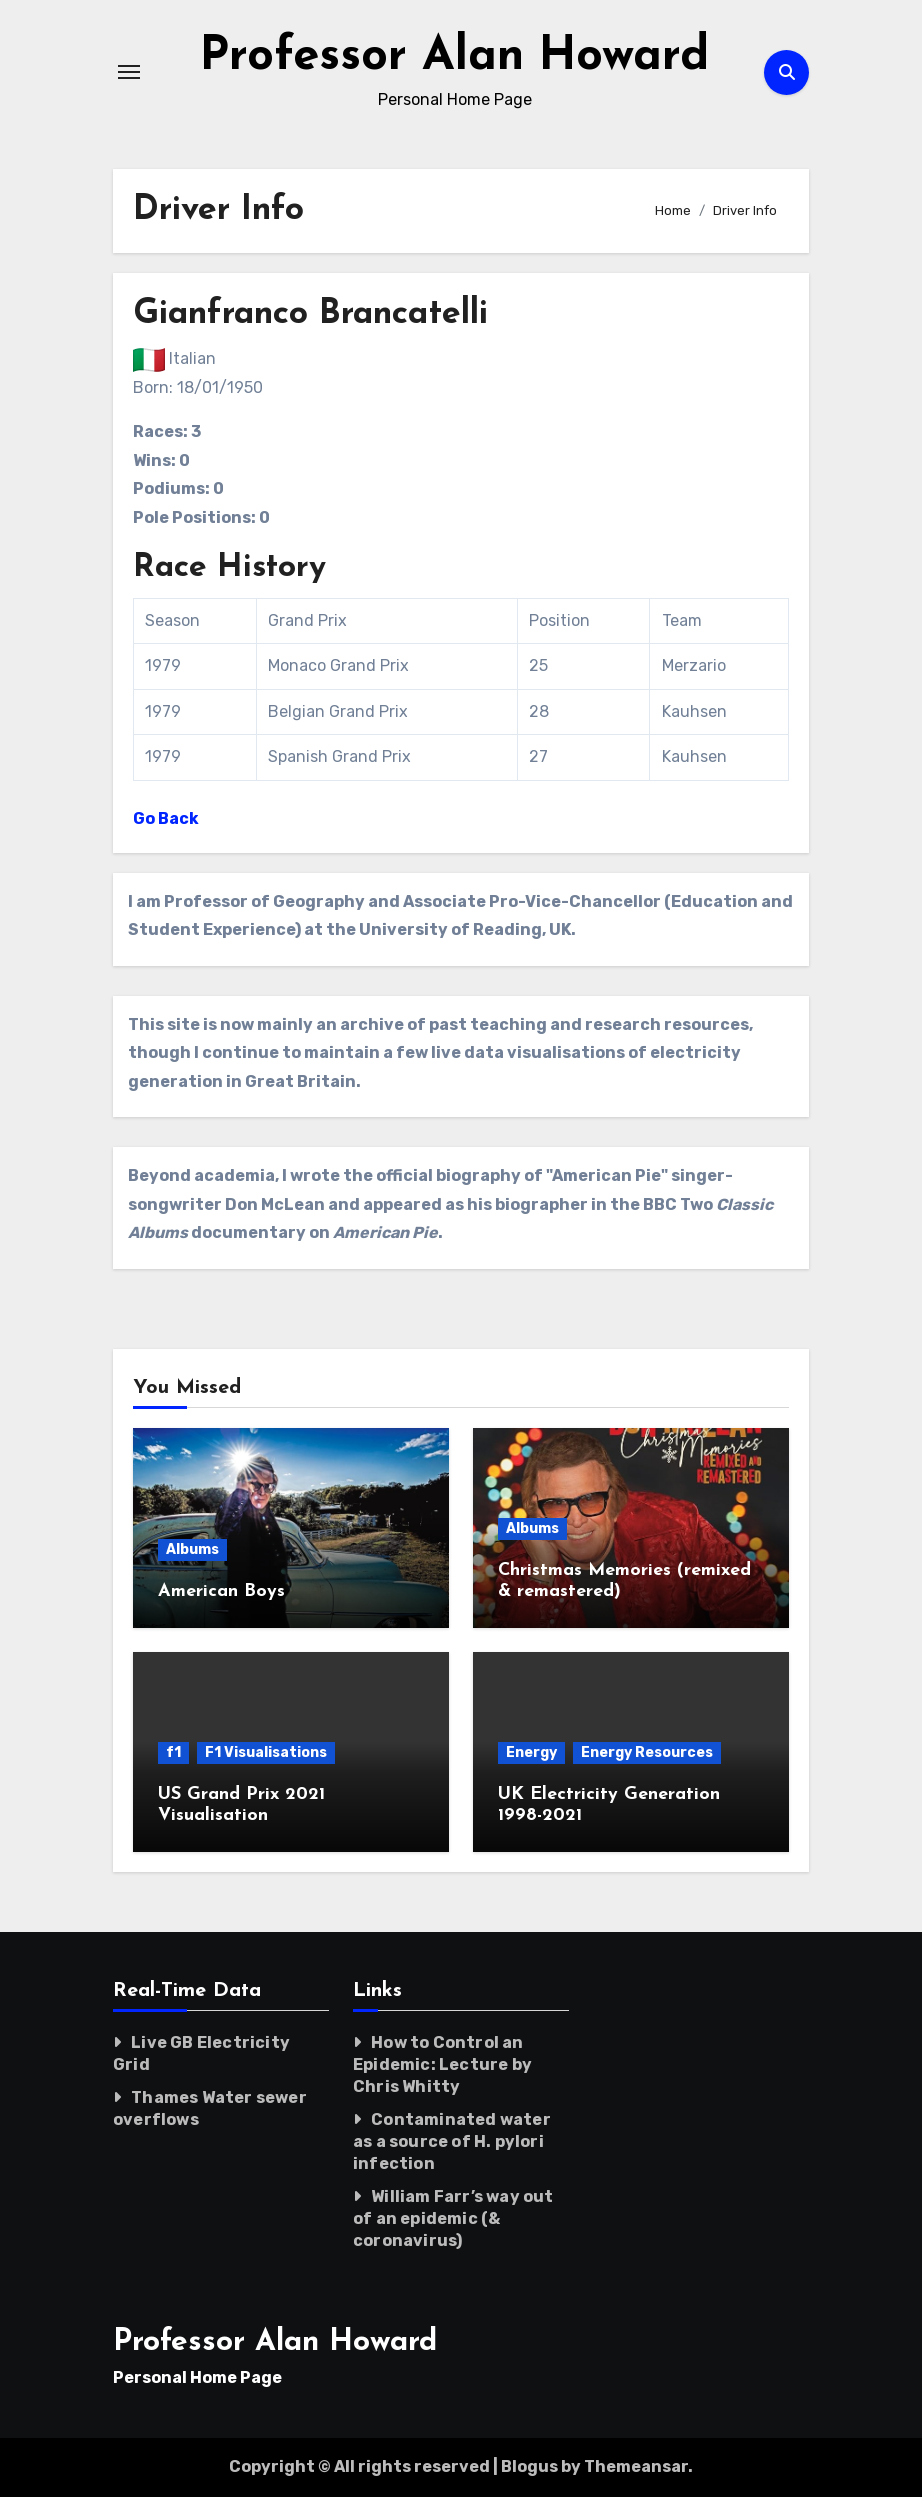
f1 (173, 1752)
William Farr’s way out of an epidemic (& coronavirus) (453, 2218)
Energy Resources (647, 1752)
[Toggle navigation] (129, 72)
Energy (531, 1752)
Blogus (529, 2466)
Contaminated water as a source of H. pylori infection (452, 2141)
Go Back (166, 818)
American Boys (221, 1591)
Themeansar (636, 2466)
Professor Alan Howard (454, 57)
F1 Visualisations (266, 1752)
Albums (192, 1549)
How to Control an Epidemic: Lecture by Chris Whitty (442, 2064)
